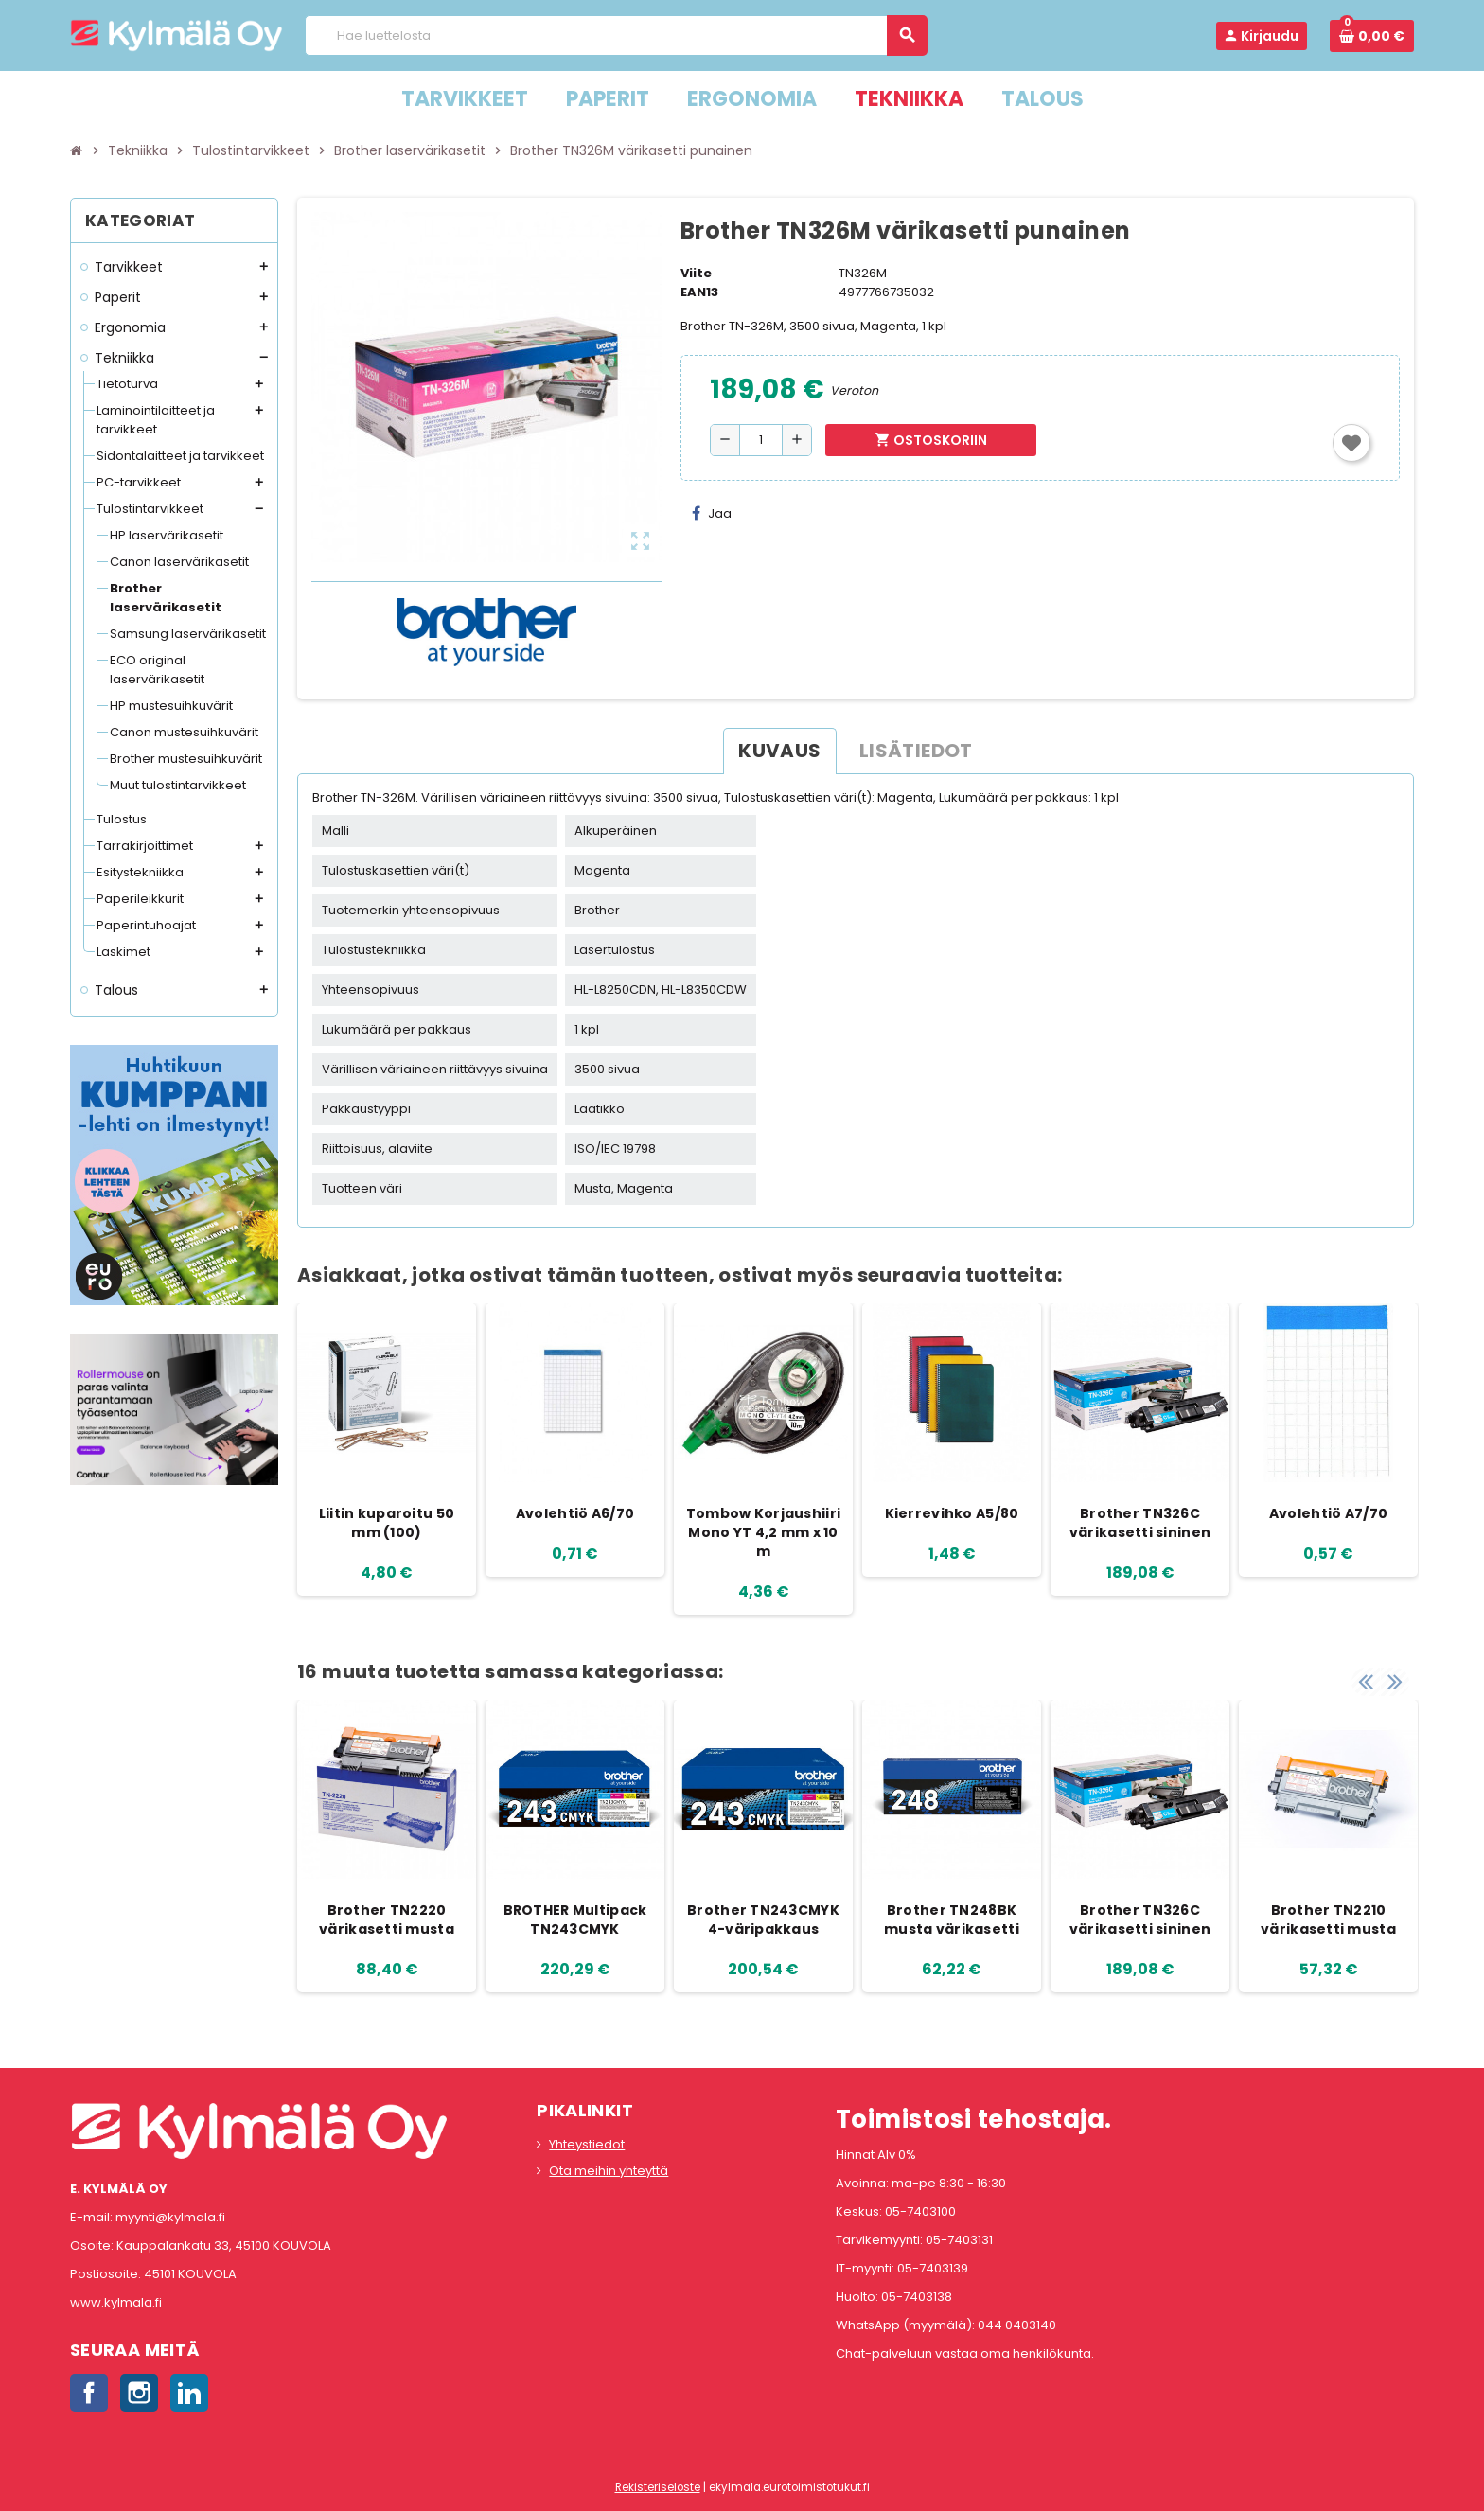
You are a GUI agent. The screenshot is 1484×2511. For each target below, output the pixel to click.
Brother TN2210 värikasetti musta (1328, 1919)
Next (1395, 1681)
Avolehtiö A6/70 (575, 1513)
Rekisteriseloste (657, 2487)
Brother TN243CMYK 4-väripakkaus (763, 1919)
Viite (696, 273)
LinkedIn (189, 2393)
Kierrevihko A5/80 (952, 1513)
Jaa (712, 513)
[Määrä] (761, 440)
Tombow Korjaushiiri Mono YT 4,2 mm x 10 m (763, 1532)
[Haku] (616, 35)
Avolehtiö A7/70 (1328, 1513)
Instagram (139, 2393)
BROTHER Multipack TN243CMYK (575, 1919)
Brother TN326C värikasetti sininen (1139, 1523)
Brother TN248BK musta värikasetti (951, 1919)
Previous (1366, 1681)
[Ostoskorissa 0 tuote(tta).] (1372, 36)
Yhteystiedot (587, 2144)
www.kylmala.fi (116, 2302)
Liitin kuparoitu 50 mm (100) (386, 1523)
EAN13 (699, 292)
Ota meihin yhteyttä (608, 2171)
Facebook (89, 2393)
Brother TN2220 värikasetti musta (386, 1919)
